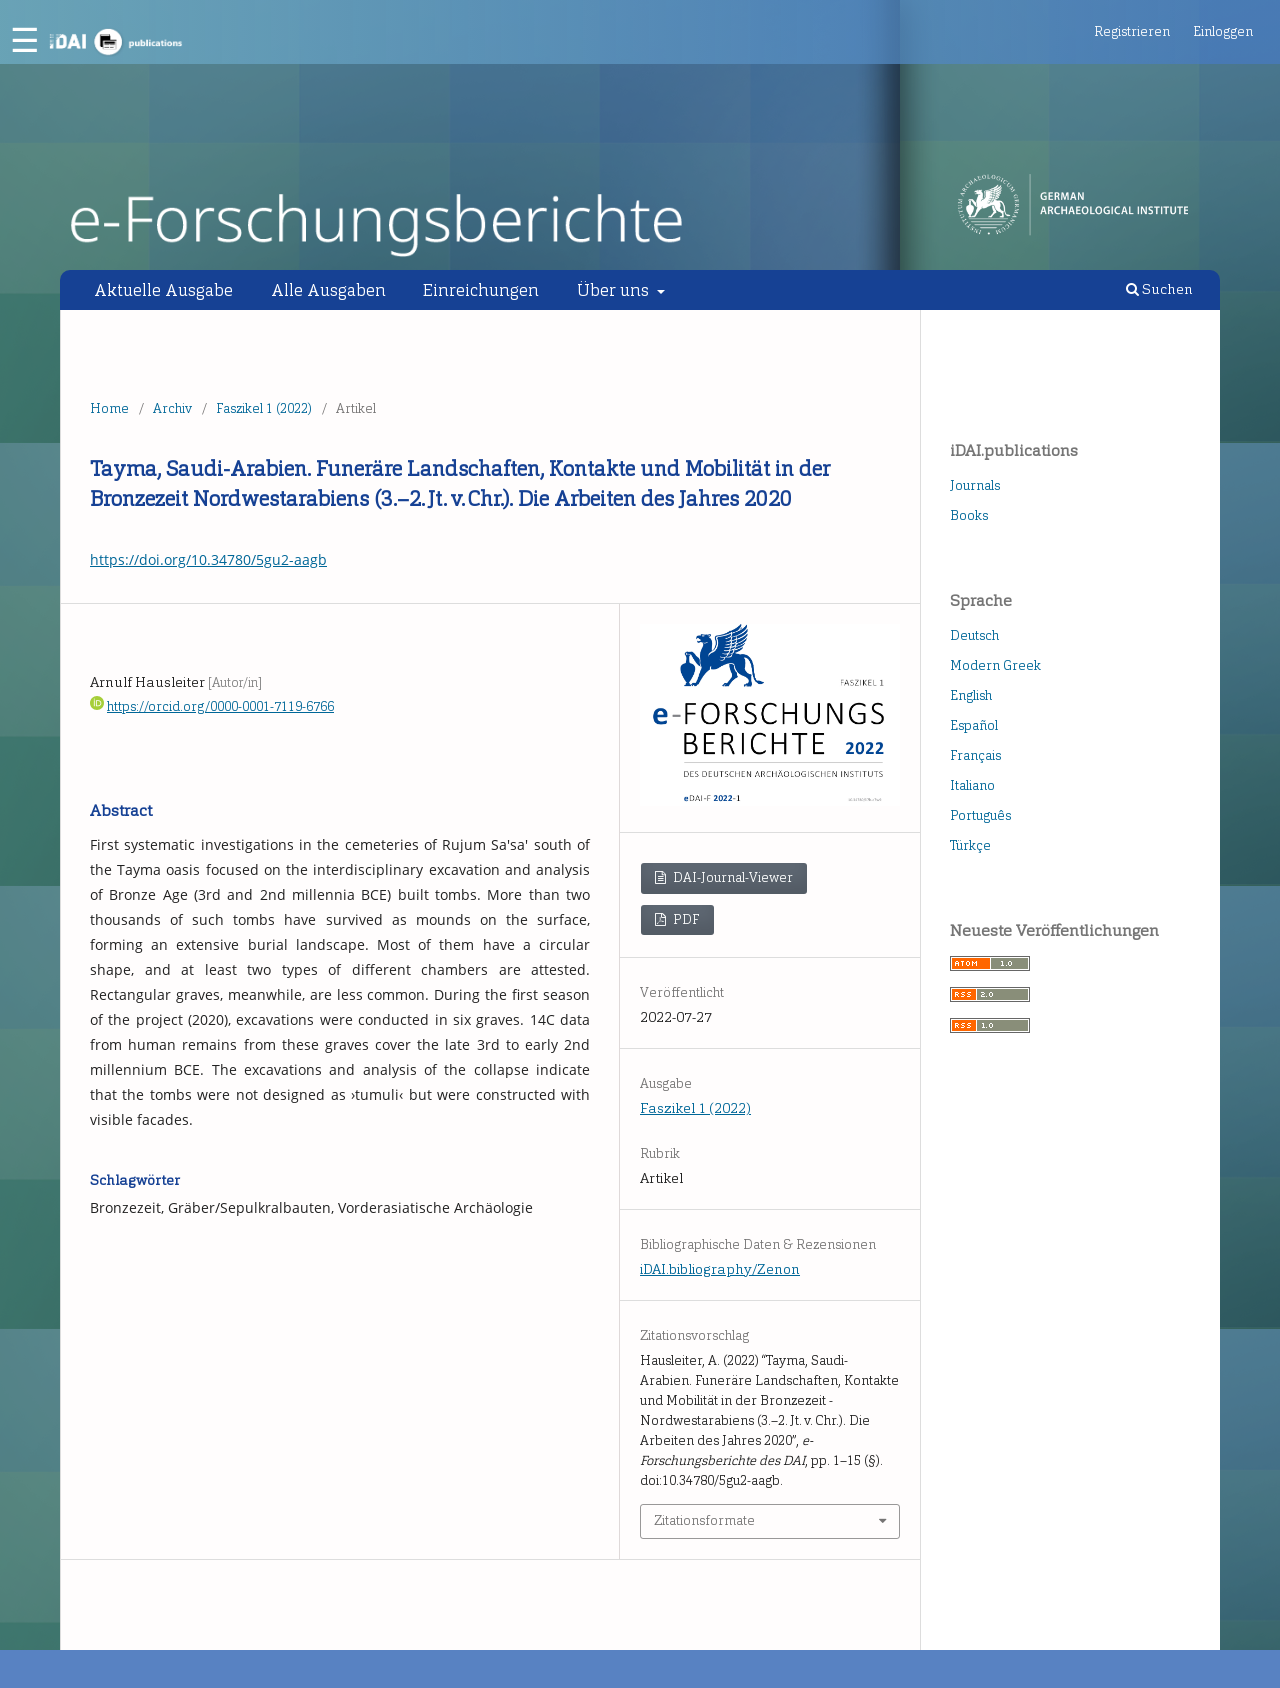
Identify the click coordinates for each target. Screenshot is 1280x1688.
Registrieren (1132, 31)
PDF (685, 919)
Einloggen (1223, 31)
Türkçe (970, 845)
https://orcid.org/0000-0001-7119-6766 (220, 706)
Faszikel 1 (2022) (264, 408)
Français (975, 755)
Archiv (172, 408)
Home (109, 408)
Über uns (615, 290)
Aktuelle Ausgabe (163, 290)
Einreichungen (481, 290)
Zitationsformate (704, 1520)
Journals (975, 485)
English (971, 695)
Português (980, 815)
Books (969, 515)
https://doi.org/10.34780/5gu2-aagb (208, 559)
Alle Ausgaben (328, 290)
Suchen (1159, 289)
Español (974, 725)
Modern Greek (995, 665)
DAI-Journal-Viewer (731, 877)
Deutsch (974, 635)
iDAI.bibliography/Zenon (720, 1269)
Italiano (972, 785)
